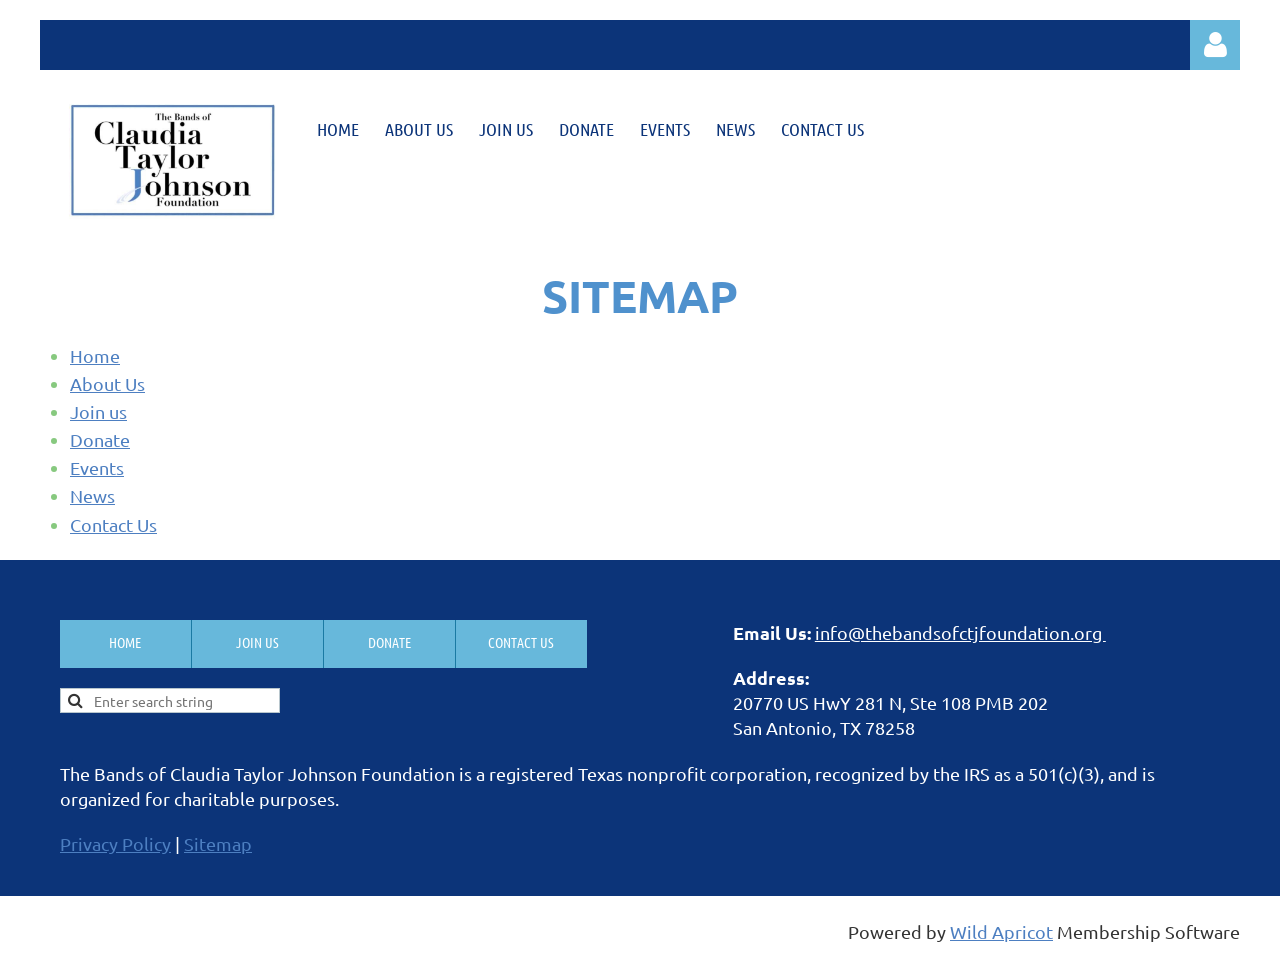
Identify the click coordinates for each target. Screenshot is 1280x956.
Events (97, 467)
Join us (98, 411)
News (92, 495)
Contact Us (113, 524)
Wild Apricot (1001, 931)
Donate (100, 439)
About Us (107, 383)
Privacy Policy (115, 843)
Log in (1215, 45)
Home (95, 355)
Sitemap (218, 843)
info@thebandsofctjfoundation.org (960, 632)
